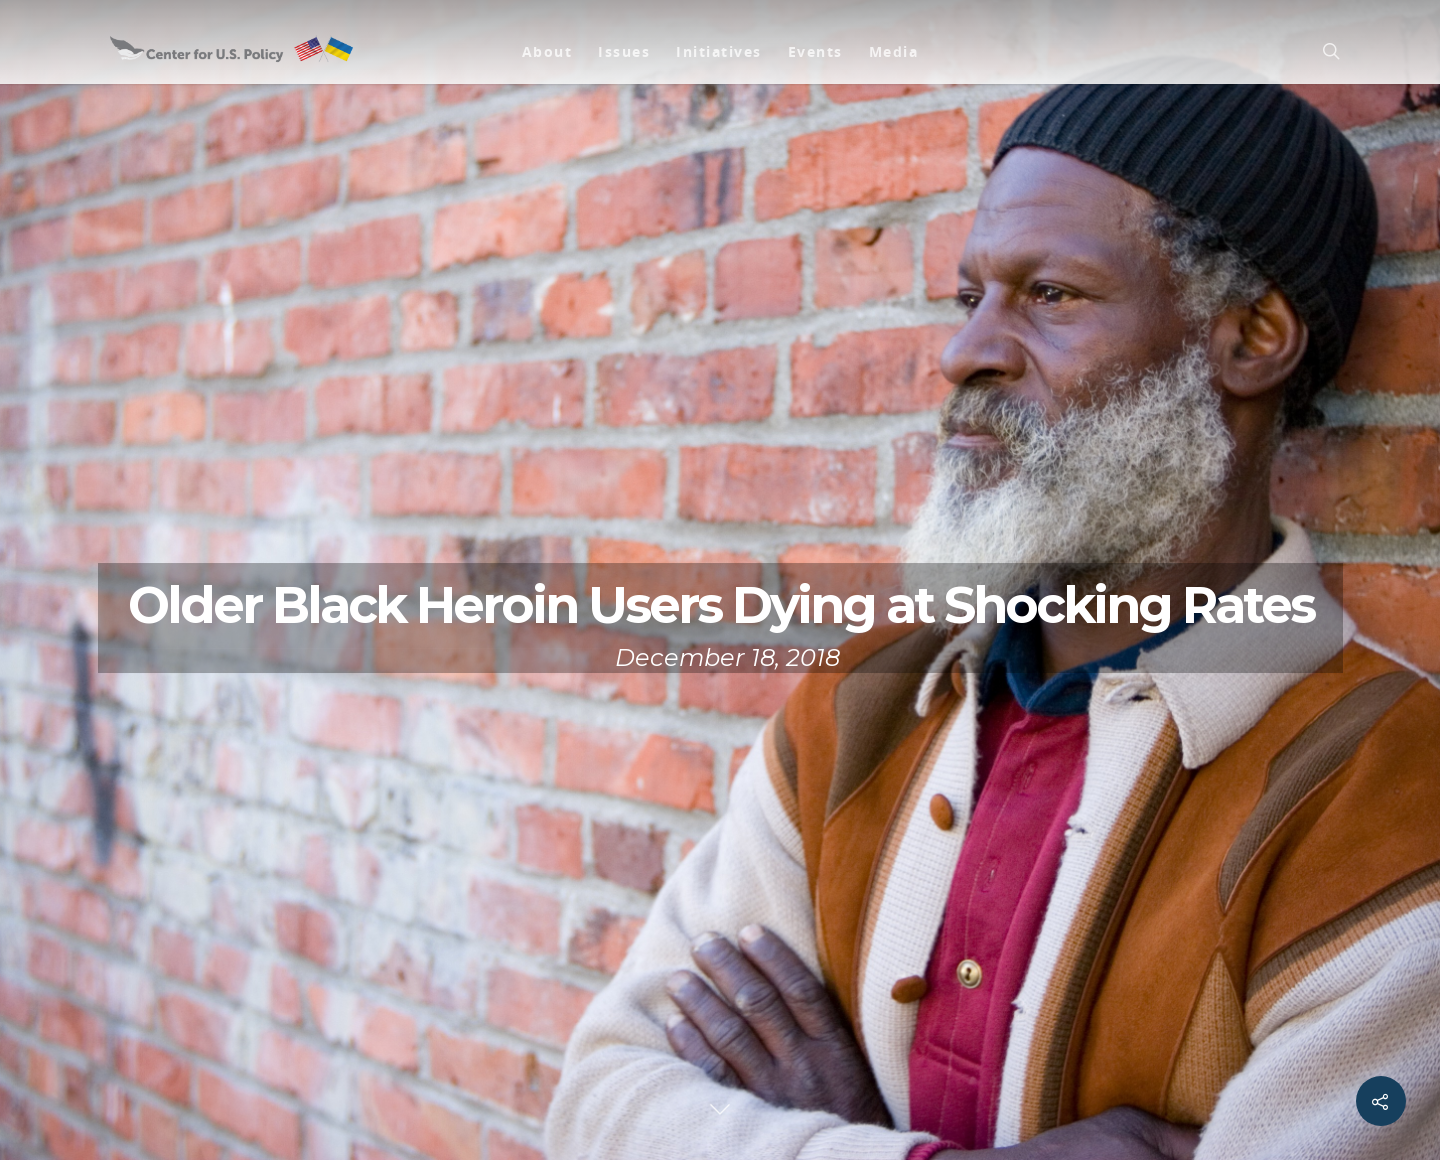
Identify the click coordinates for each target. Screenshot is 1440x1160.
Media (894, 51)
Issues (624, 51)
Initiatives (719, 51)
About (547, 51)
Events (815, 51)
